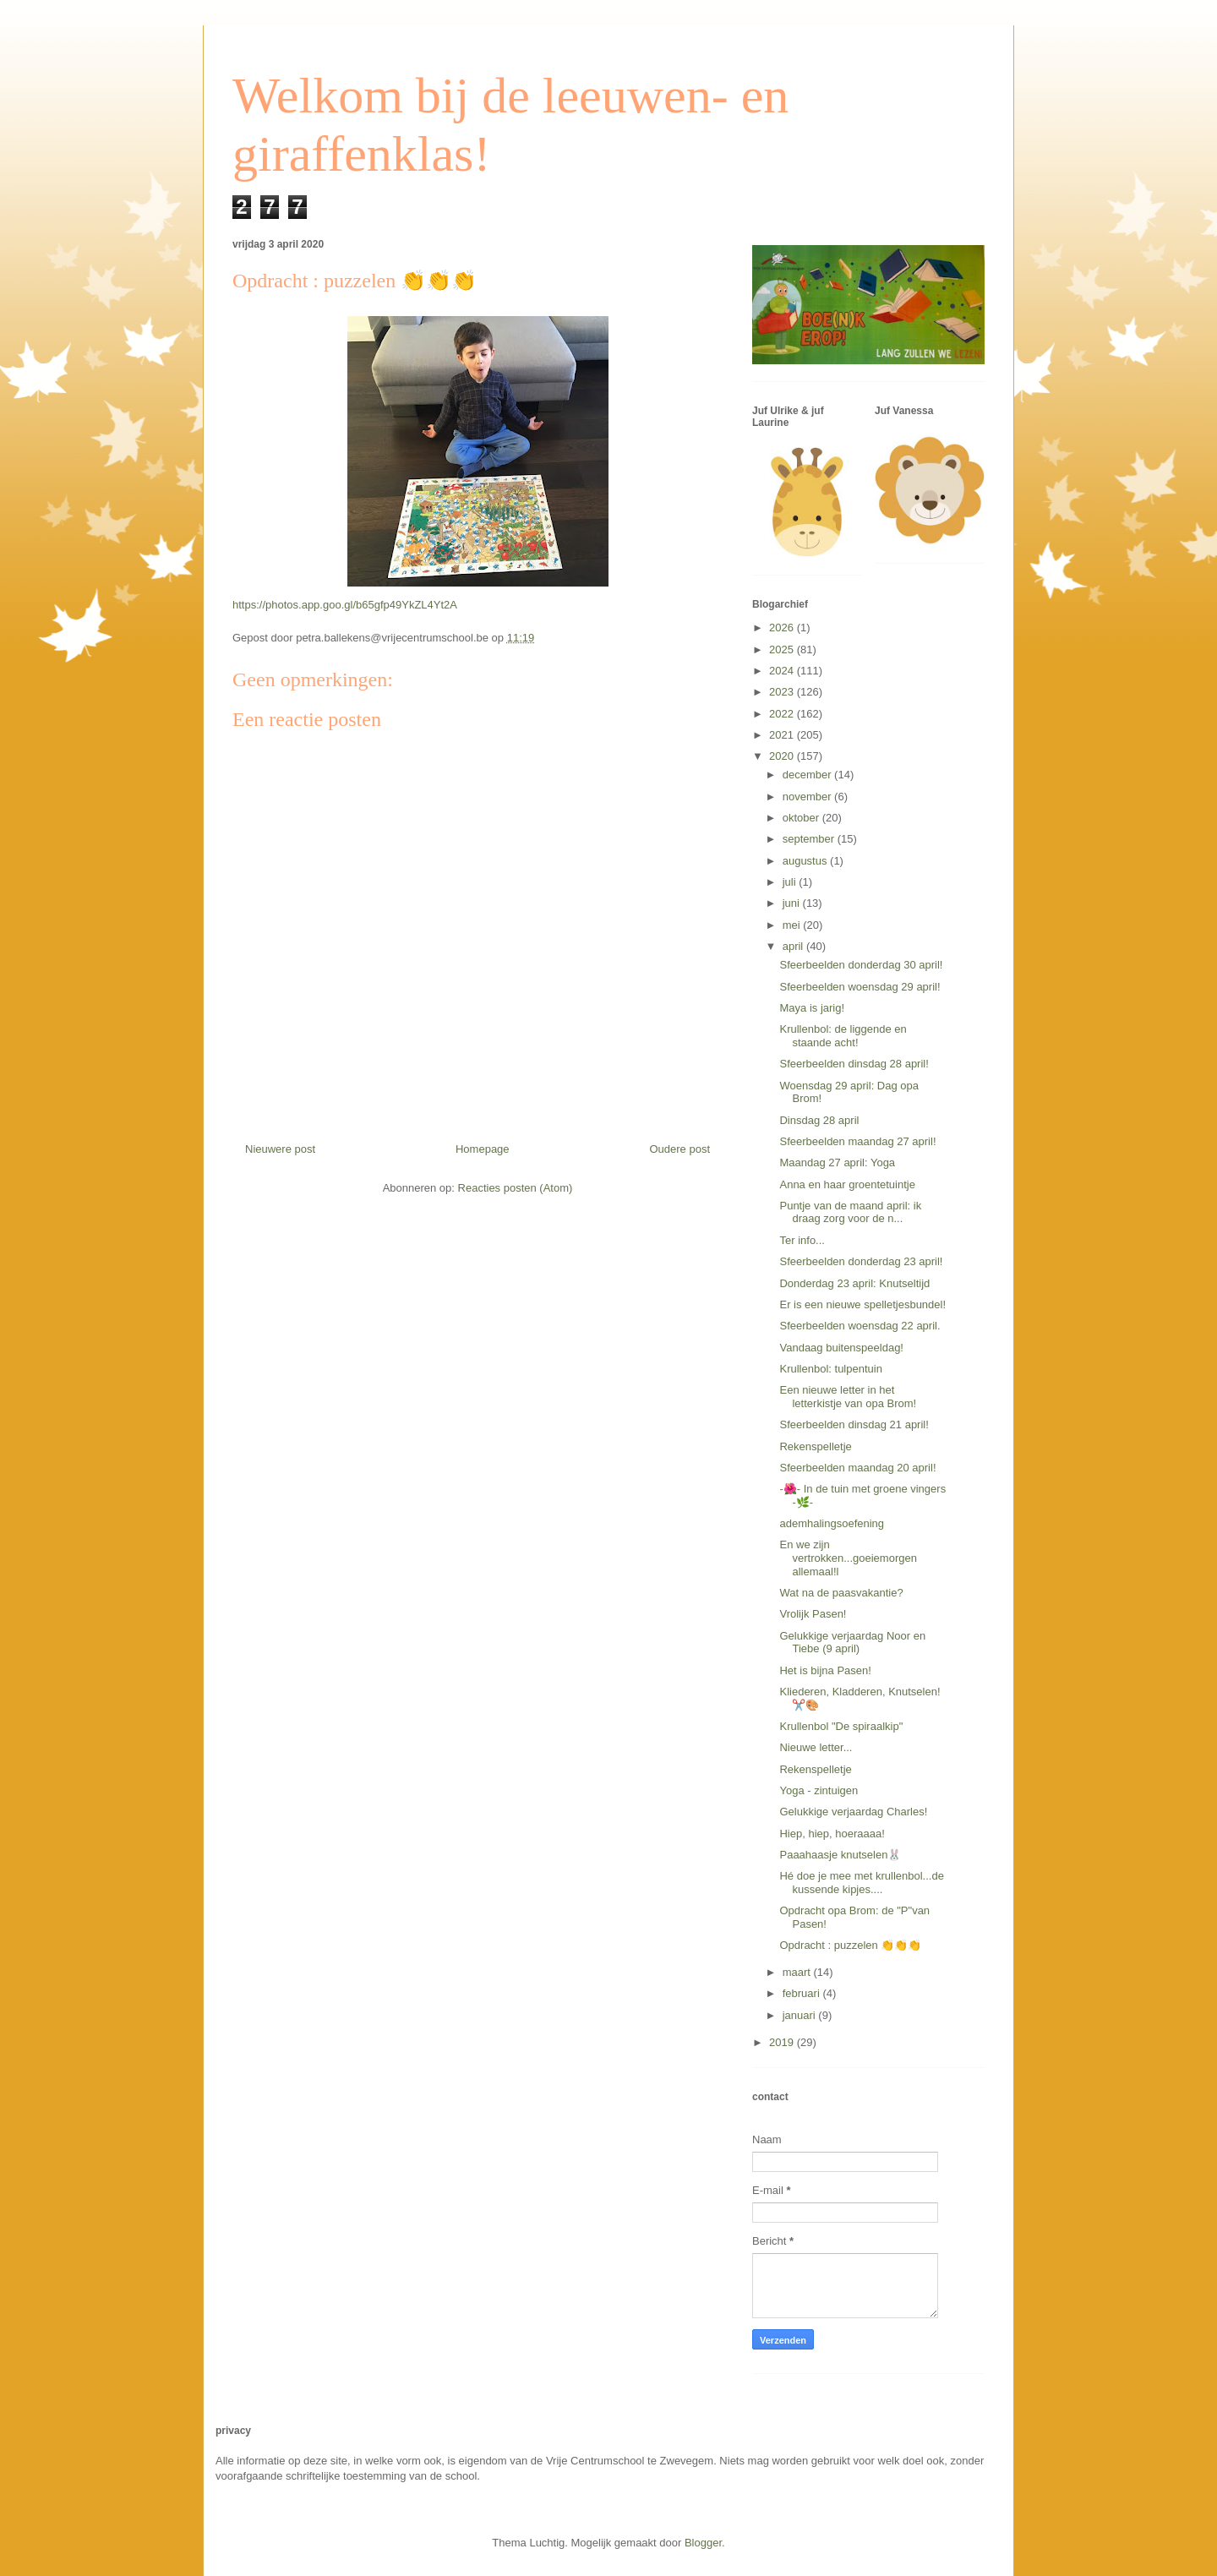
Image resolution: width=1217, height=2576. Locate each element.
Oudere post (679, 1149)
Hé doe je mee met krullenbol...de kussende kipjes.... (861, 1882)
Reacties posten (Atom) (515, 1188)
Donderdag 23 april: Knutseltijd (854, 1283)
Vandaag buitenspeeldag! (841, 1347)
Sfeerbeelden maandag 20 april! (857, 1467)
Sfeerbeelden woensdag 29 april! (859, 986)
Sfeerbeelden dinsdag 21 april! (853, 1424)
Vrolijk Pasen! (812, 1613)
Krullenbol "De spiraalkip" (841, 1726)
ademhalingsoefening (831, 1523)
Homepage (483, 1149)
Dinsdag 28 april (819, 1120)
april (794, 946)
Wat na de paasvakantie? (841, 1592)
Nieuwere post (280, 1149)
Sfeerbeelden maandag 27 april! (857, 1141)
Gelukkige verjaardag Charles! (853, 1811)
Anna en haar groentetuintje (846, 1184)
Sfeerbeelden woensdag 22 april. (859, 1325)
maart (798, 1972)
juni (793, 903)
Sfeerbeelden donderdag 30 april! (860, 964)
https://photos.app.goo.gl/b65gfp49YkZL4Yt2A (344, 604)
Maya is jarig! (811, 1007)
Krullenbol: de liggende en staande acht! (842, 1036)
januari (801, 2015)
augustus (806, 860)
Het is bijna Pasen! (824, 1670)
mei (793, 925)
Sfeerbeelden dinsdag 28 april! (853, 1063)
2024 (783, 670)
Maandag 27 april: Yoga (837, 1162)
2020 (783, 756)
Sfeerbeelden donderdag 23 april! (860, 1261)
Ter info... (801, 1240)
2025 (783, 649)
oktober (802, 817)
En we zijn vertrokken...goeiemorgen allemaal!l (847, 1557)
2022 (783, 713)
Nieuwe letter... (815, 1747)
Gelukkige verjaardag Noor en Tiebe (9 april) (852, 1642)
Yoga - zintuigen (818, 1790)
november (808, 796)
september (810, 838)
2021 (783, 735)
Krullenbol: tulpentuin (830, 1368)
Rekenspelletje (815, 1446)
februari (803, 1993)
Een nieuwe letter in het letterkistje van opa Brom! (847, 1397)
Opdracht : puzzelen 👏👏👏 (850, 1945)
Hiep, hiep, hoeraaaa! (831, 1833)
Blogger (703, 2542)
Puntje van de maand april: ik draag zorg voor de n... (850, 1212)
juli (791, 882)
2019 (783, 2042)
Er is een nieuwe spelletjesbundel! (862, 1304)
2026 (783, 627)
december (808, 774)
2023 (783, 691)
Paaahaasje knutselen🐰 (840, 1854)
